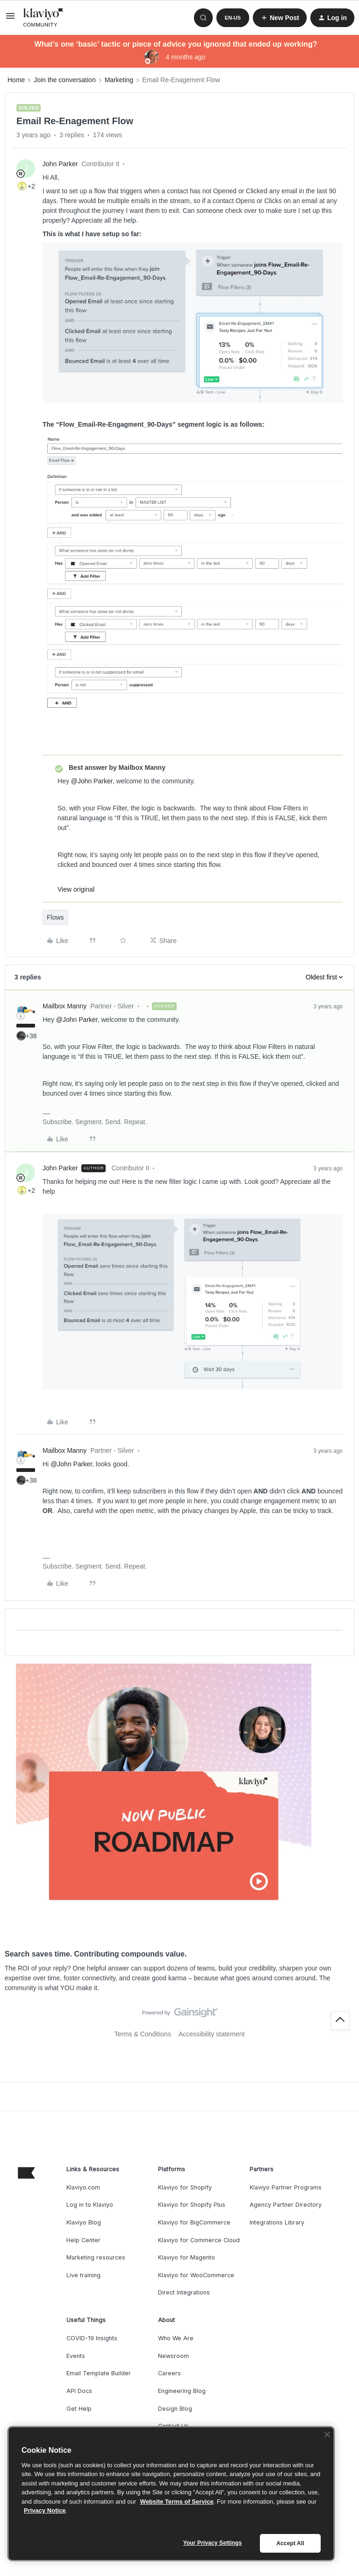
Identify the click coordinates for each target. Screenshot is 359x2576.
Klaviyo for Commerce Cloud (199, 2240)
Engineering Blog (182, 2390)
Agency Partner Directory (286, 2204)
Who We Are (176, 2338)
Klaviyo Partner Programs (286, 2187)
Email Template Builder (98, 2373)
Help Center (83, 2240)
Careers (169, 2373)
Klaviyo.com (83, 2187)
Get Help (79, 2408)
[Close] (327, 2434)
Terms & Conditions (143, 2034)
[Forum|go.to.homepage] (43, 17)
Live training (83, 2275)
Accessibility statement (212, 2034)
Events (75, 2355)
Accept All (290, 2543)
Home (16, 80)
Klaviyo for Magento (186, 2257)
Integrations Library (277, 2222)
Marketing (119, 80)
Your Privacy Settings (212, 2543)
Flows (55, 917)
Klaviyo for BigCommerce (194, 2222)
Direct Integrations (184, 2292)
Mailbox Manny (64, 1006)
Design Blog (175, 2408)
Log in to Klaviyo (89, 2204)
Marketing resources (95, 2257)
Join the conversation (64, 80)
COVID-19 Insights (91, 2338)
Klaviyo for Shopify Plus (191, 2204)
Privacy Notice (45, 2510)
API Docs (79, 2390)
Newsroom (173, 2355)
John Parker (60, 164)
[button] (10, 19)
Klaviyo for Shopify (185, 2187)
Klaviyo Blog (83, 2222)
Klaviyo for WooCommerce (196, 2275)
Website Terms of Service (177, 2501)
